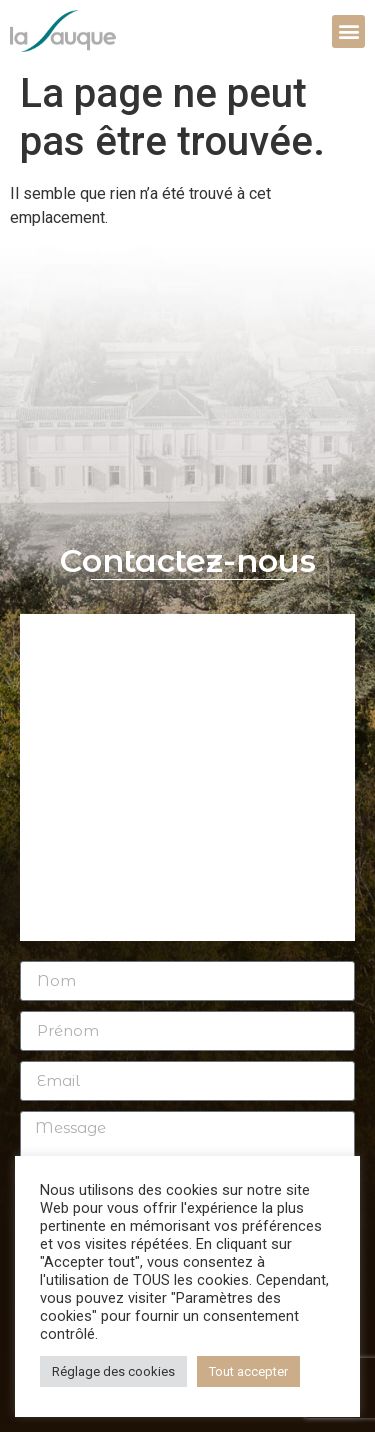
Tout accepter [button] (248, 1371)
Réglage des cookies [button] (113, 1371)
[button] (348, 31)
